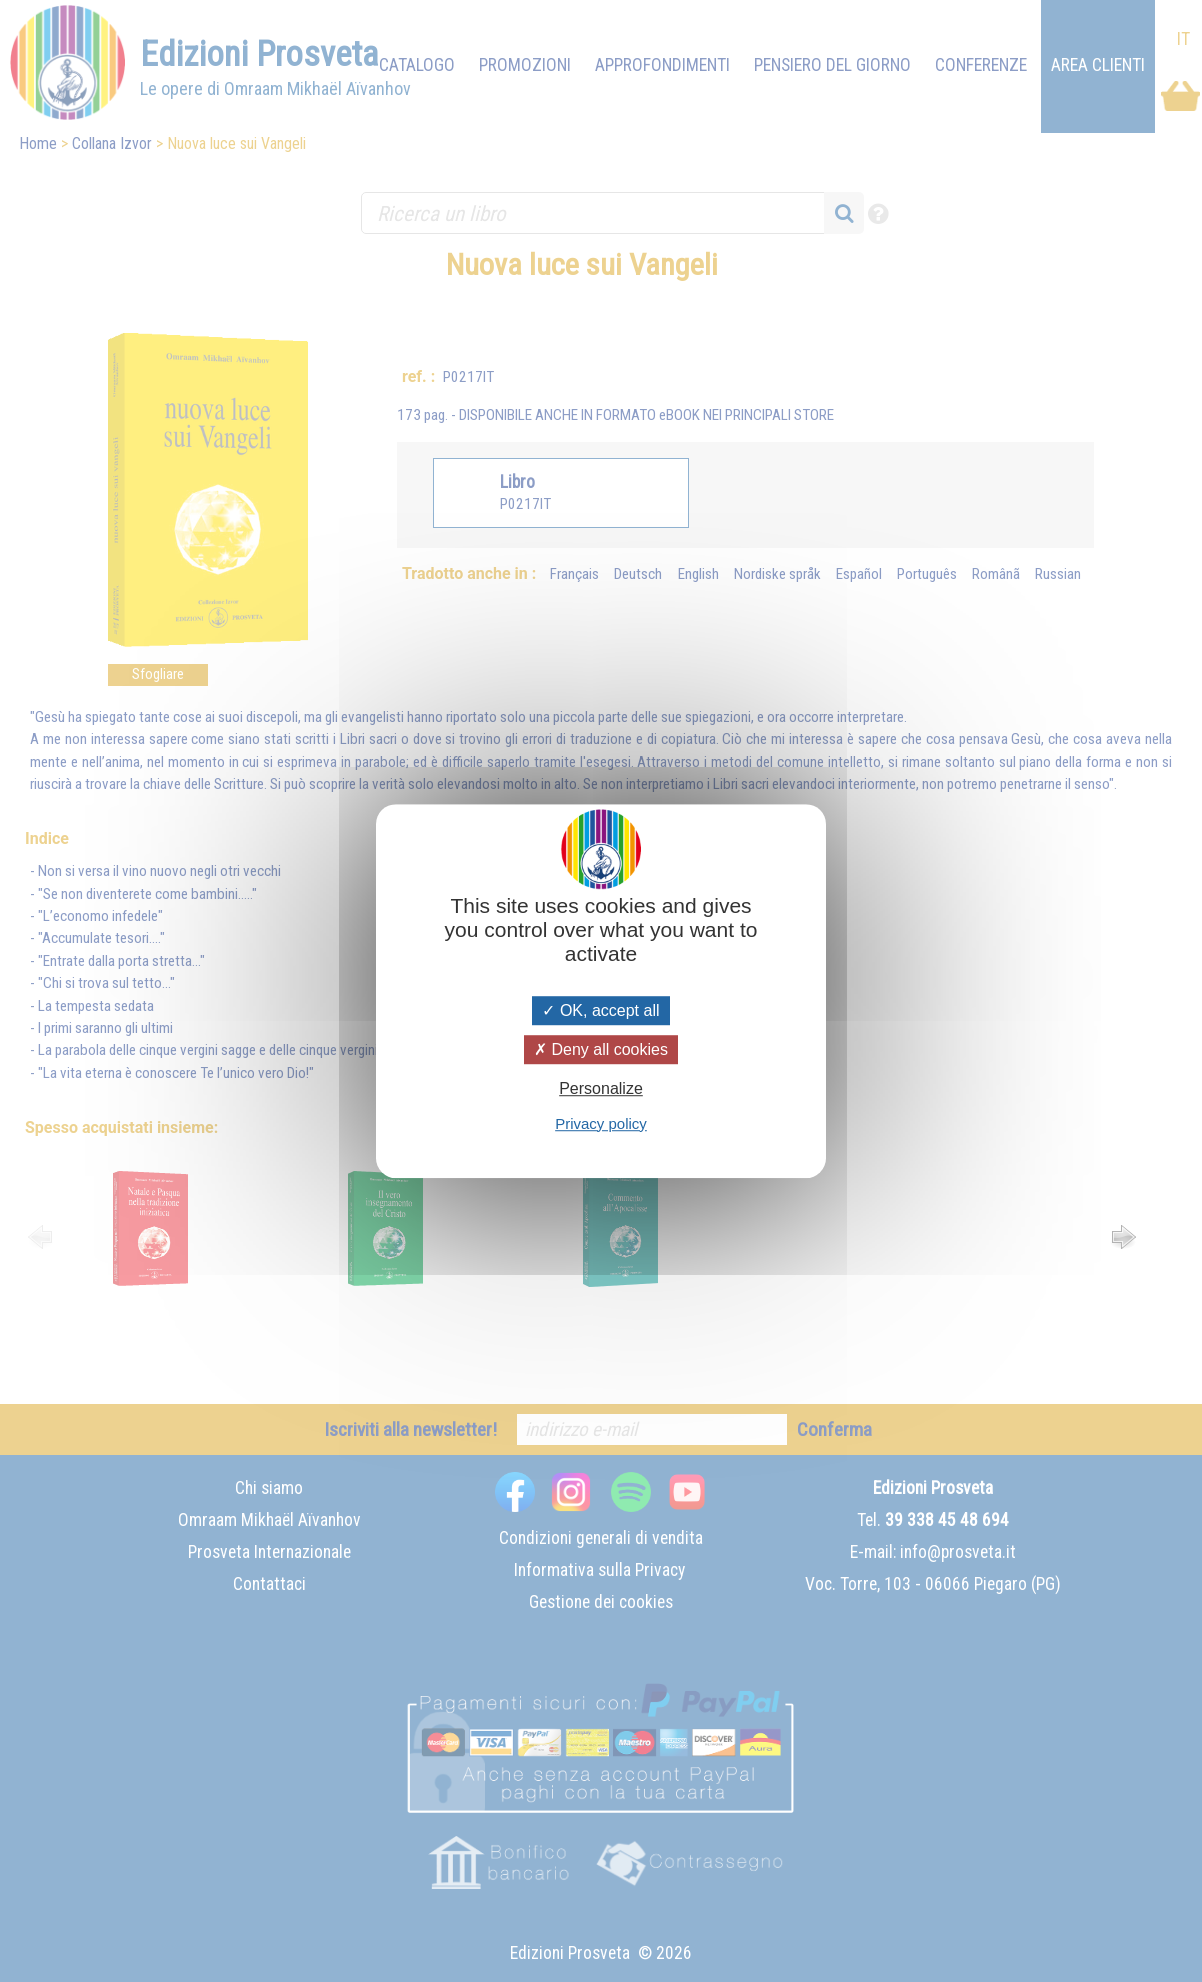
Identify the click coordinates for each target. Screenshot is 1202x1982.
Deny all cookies (601, 1049)
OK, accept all (600, 1010)
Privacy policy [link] (601, 1123)
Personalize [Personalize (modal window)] (601, 1089)
